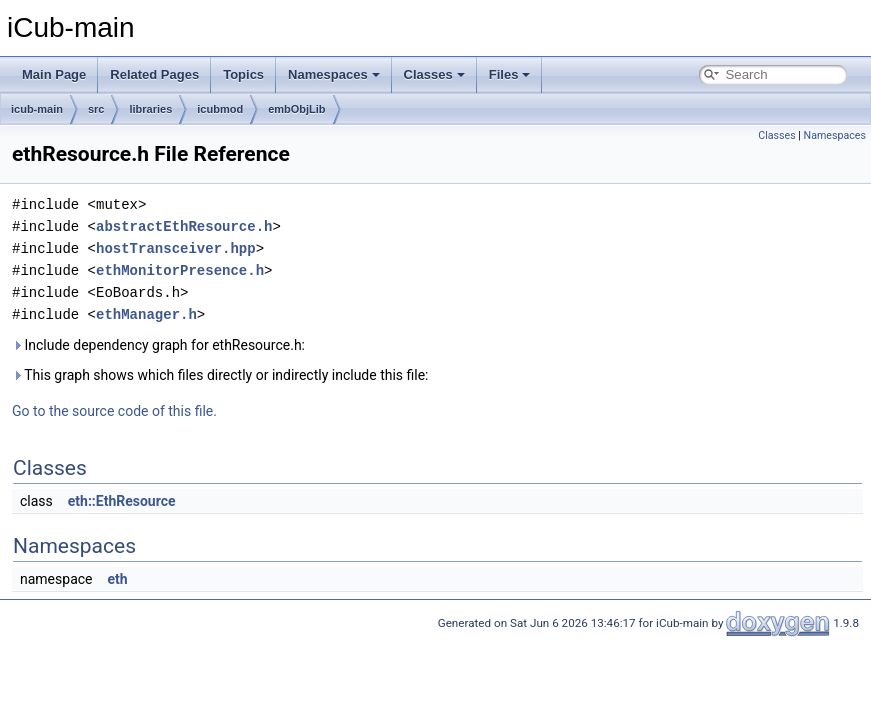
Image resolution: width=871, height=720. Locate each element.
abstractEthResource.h (184, 226)
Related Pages (154, 74)
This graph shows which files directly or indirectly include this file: (220, 375)
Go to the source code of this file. (114, 411)
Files (510, 74)
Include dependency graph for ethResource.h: (158, 345)
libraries (150, 109)
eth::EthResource (122, 501)
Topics (243, 74)
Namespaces (334, 74)
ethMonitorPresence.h (180, 270)
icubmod (220, 109)
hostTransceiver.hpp (176, 248)
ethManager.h (146, 314)
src (96, 109)
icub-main (37, 109)
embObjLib (296, 109)
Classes (434, 74)
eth (117, 579)
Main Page (54, 74)
